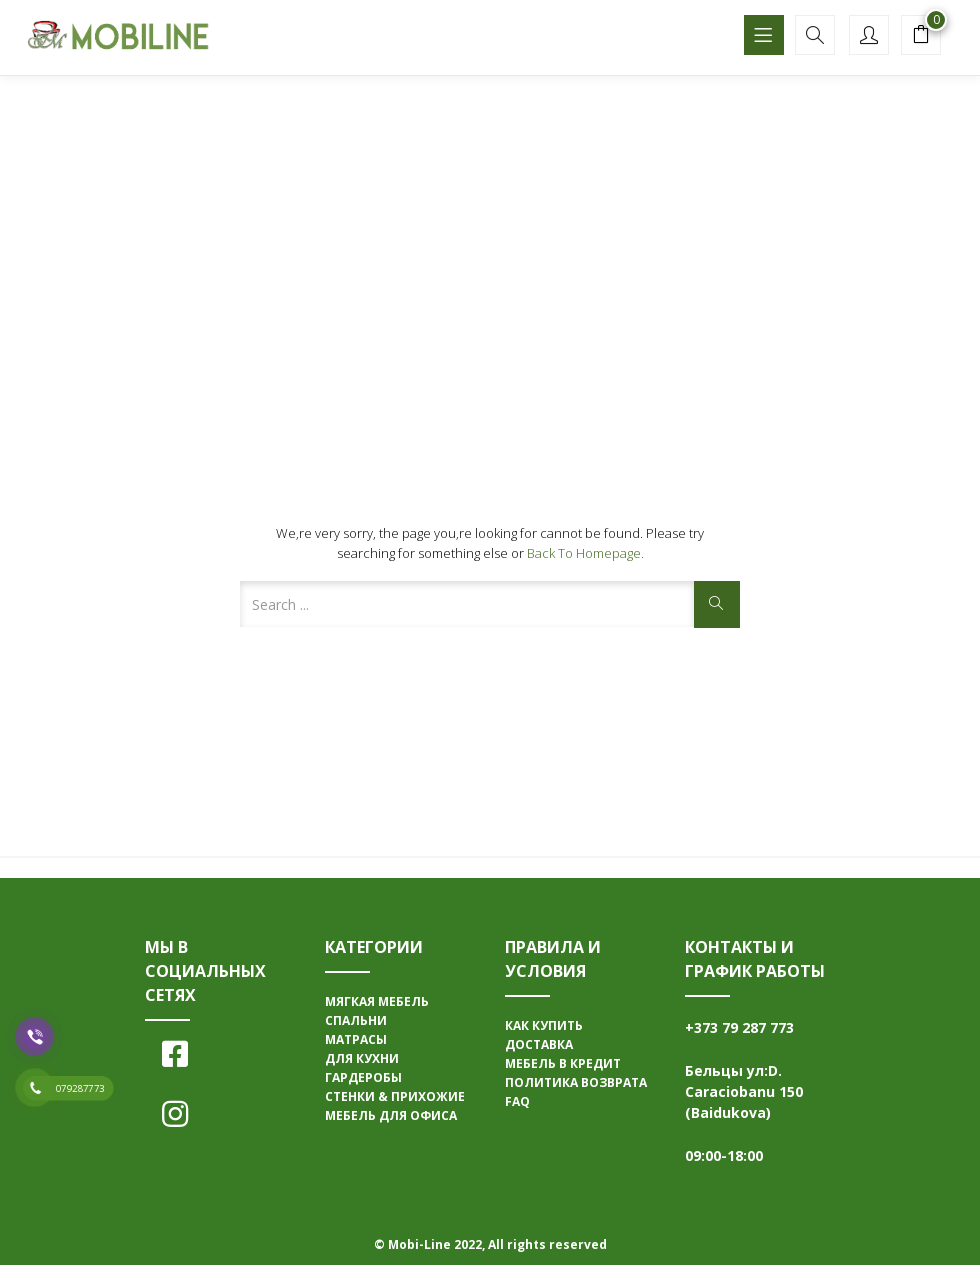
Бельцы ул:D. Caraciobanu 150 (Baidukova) (744, 1091)
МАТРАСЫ (356, 1039)
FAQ (517, 1101)
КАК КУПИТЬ (544, 1025)
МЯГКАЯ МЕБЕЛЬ (377, 1001)
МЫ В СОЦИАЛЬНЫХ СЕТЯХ (205, 971)
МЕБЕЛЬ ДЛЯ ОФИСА (391, 1115)
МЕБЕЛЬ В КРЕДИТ (563, 1063)
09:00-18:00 (724, 1155)
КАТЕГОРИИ (374, 947)
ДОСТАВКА (539, 1044)
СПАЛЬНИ (356, 1020)
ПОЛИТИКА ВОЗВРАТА (576, 1082)
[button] (921, 37)
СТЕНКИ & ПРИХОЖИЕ (395, 1096)
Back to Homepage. (585, 553)
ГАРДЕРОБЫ (363, 1077)
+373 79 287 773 (739, 1027)
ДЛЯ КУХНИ (362, 1058)
